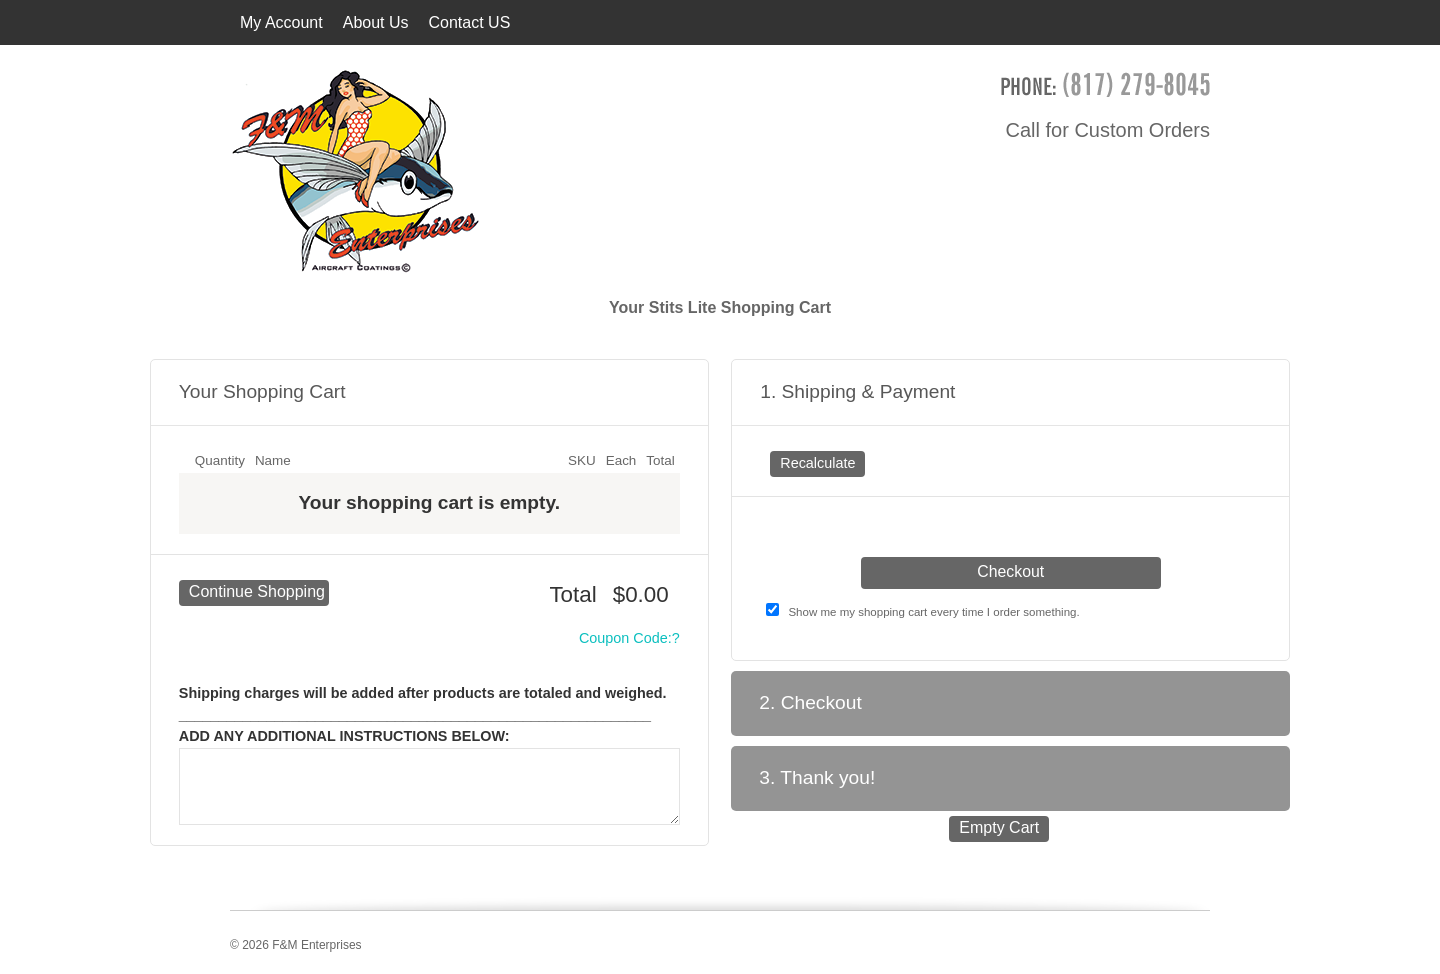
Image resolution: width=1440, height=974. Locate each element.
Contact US (470, 22)
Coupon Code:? (629, 638)
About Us (376, 22)
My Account (281, 22)
